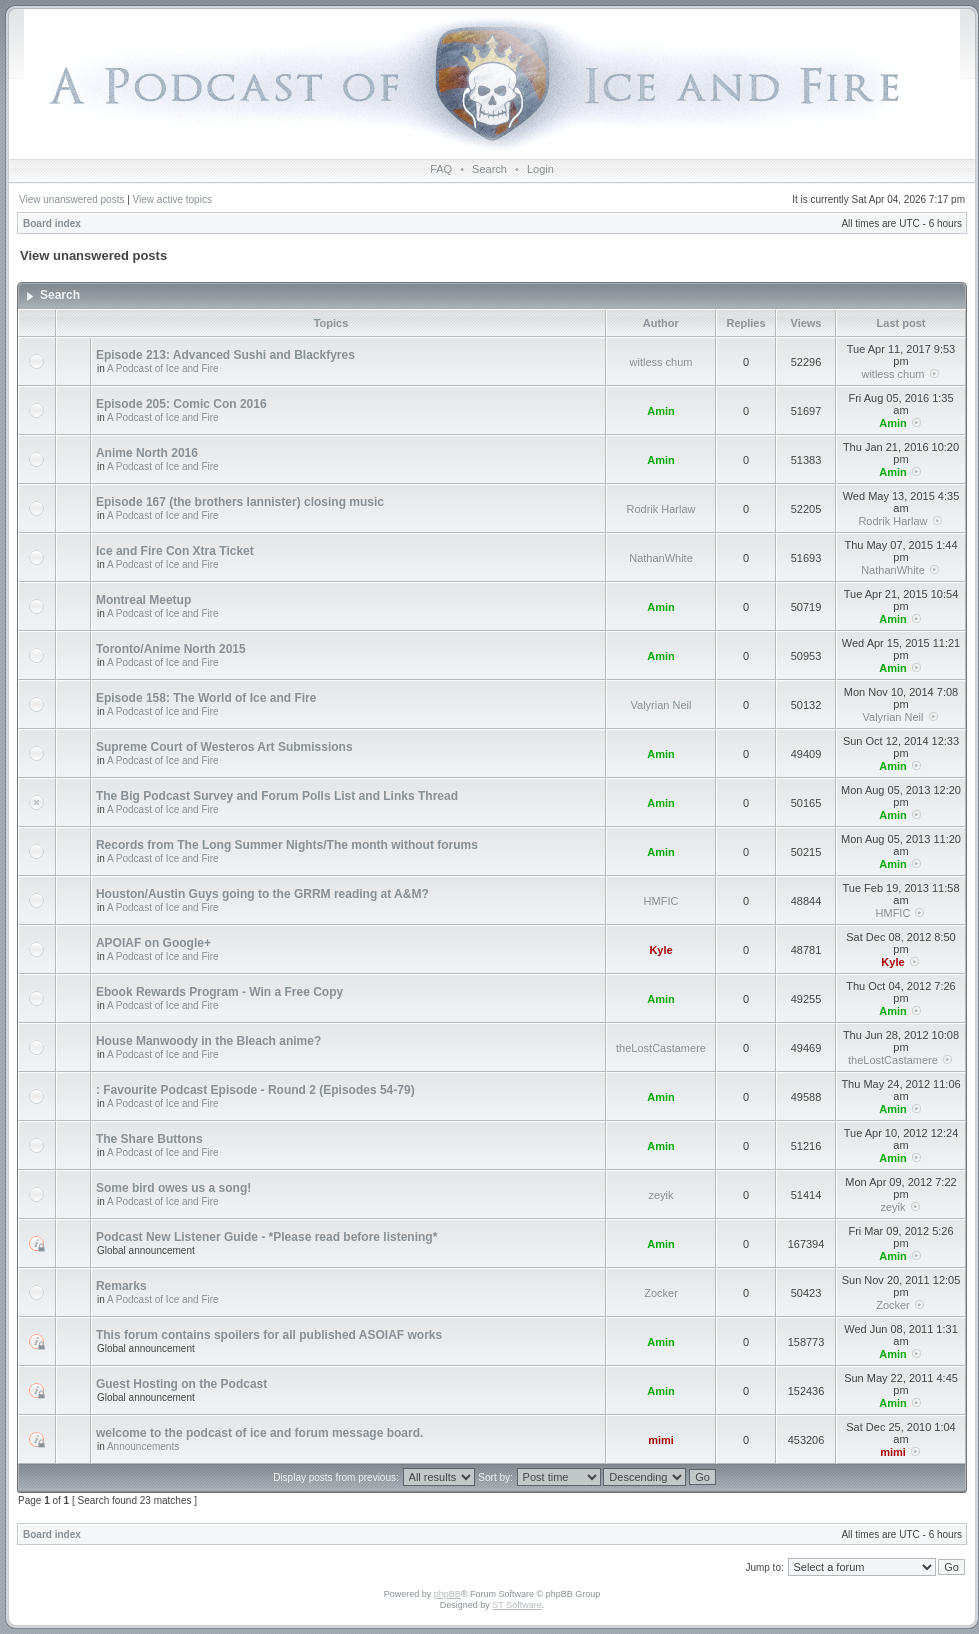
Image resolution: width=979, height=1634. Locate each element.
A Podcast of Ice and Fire (163, 368)
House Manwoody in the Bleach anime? (208, 1041)
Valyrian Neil (661, 705)
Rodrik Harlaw (660, 509)
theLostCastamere (661, 1048)
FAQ (441, 169)
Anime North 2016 (147, 453)
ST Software (516, 1605)
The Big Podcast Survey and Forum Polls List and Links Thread (277, 796)
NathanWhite (661, 558)
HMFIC (661, 901)
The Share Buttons (149, 1139)
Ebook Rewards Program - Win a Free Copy (219, 992)
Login (540, 169)
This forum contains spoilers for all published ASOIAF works (269, 1335)
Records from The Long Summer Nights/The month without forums (287, 845)
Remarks (121, 1286)
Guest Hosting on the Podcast (181, 1384)
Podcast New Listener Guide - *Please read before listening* (266, 1237)
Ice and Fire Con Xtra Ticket (175, 551)
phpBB (447, 1594)
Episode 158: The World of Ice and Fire (206, 698)
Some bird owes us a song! (173, 1188)
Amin (661, 411)
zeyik (660, 1195)
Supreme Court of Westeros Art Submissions (224, 747)
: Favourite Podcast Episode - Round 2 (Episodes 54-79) (255, 1090)
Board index (52, 223)
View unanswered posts (71, 199)
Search (489, 169)
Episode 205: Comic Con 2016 (181, 404)
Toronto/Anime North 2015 (171, 649)
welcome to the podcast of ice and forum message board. (259, 1433)
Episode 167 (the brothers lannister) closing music (240, 502)
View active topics (172, 199)
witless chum (661, 362)
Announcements (143, 1446)
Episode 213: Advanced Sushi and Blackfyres (225, 355)
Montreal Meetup (143, 600)
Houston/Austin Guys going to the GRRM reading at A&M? (262, 894)
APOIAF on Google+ (153, 943)
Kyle (660, 950)
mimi (661, 1440)
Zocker (661, 1293)
